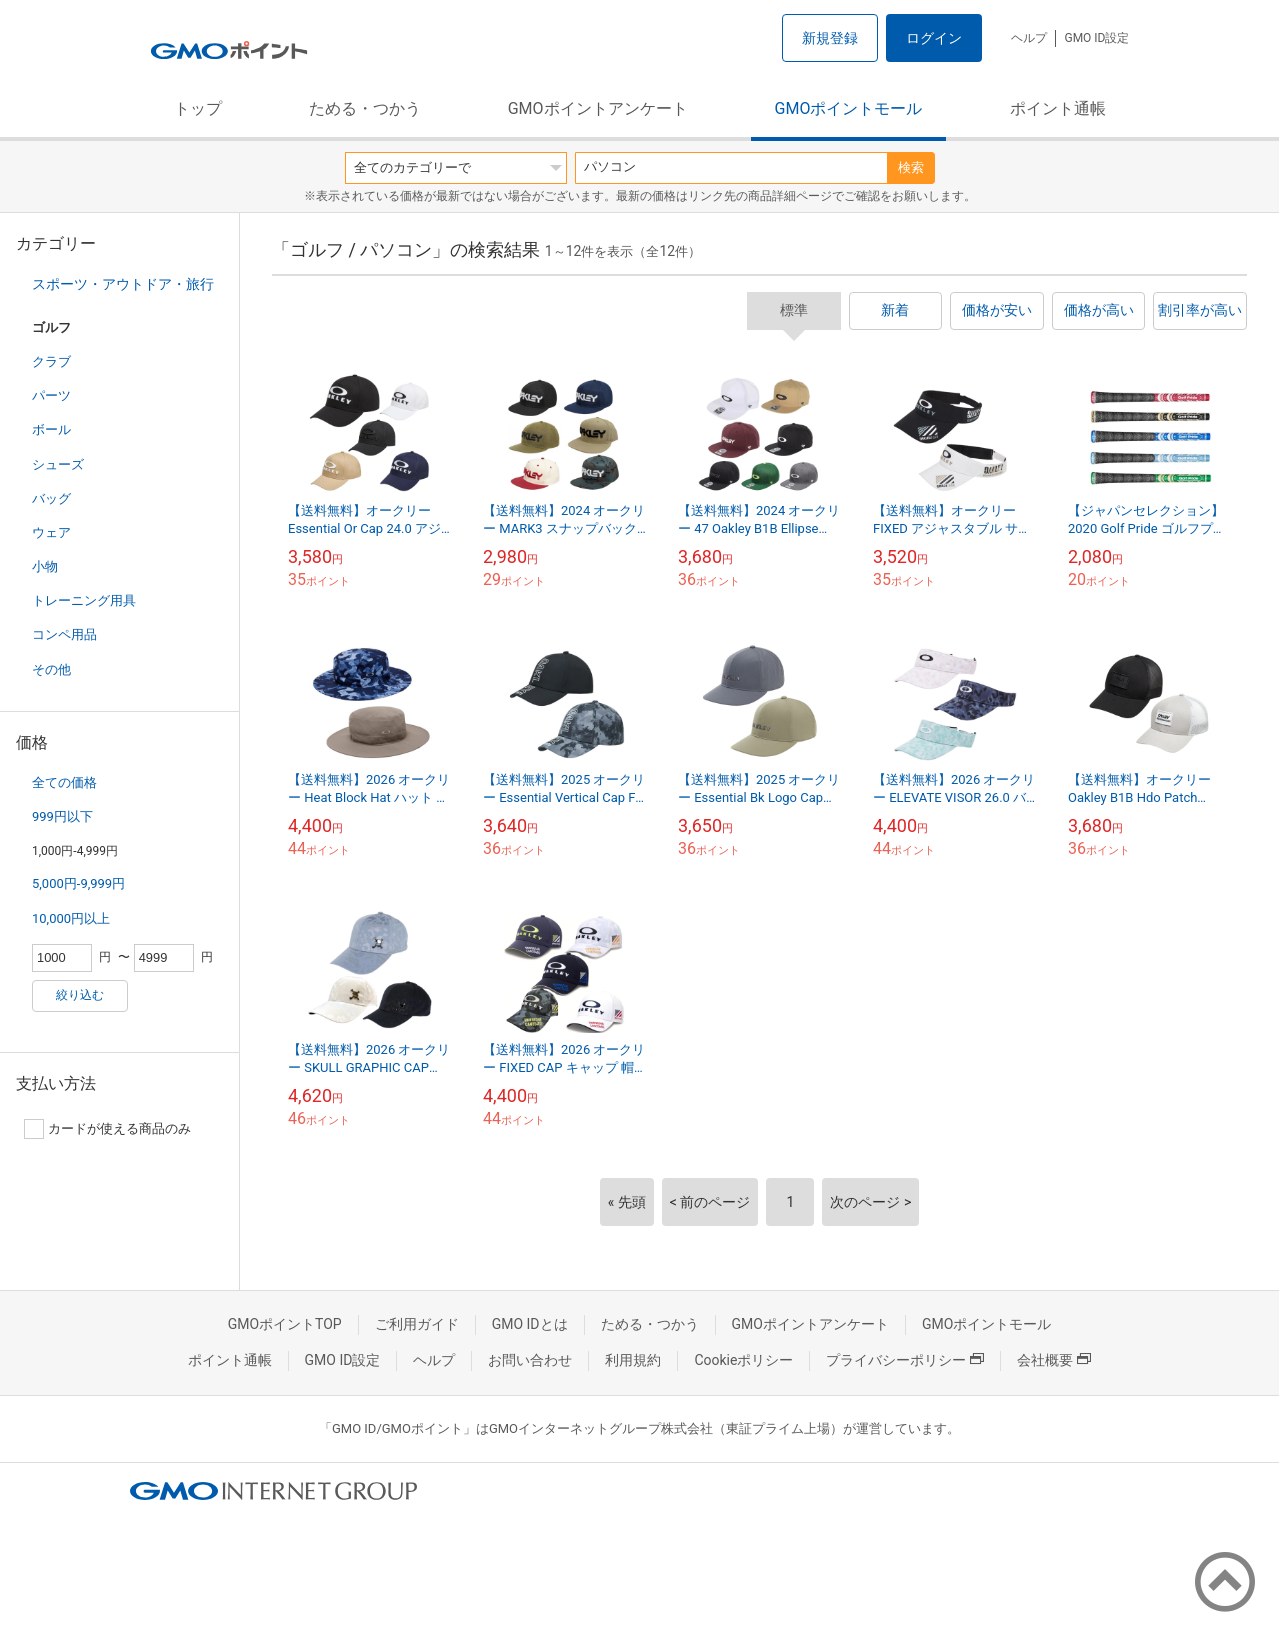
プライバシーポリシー (905, 1360)
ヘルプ (1029, 38)
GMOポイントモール (849, 108)
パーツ (51, 395)
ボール (51, 429)
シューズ (58, 464)
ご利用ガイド (417, 1324)
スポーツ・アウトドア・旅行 (123, 284)
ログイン (934, 38)
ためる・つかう (365, 108)
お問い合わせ (530, 1360)
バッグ (51, 498)
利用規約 (633, 1360)
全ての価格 (64, 782)
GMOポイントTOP (285, 1324)
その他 (51, 669)
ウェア (51, 532)
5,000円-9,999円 (78, 883)
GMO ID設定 (1096, 38)
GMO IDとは (530, 1324)
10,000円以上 (71, 918)
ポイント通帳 (1058, 108)
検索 (911, 167)
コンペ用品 (64, 634)
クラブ (51, 361)
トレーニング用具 (84, 600)
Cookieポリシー (743, 1360)
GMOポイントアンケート (598, 108)
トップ (198, 108)
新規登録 (830, 38)
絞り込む (80, 995)
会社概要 (1054, 1360)
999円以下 (62, 816)
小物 (45, 566)
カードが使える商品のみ (107, 1129)
